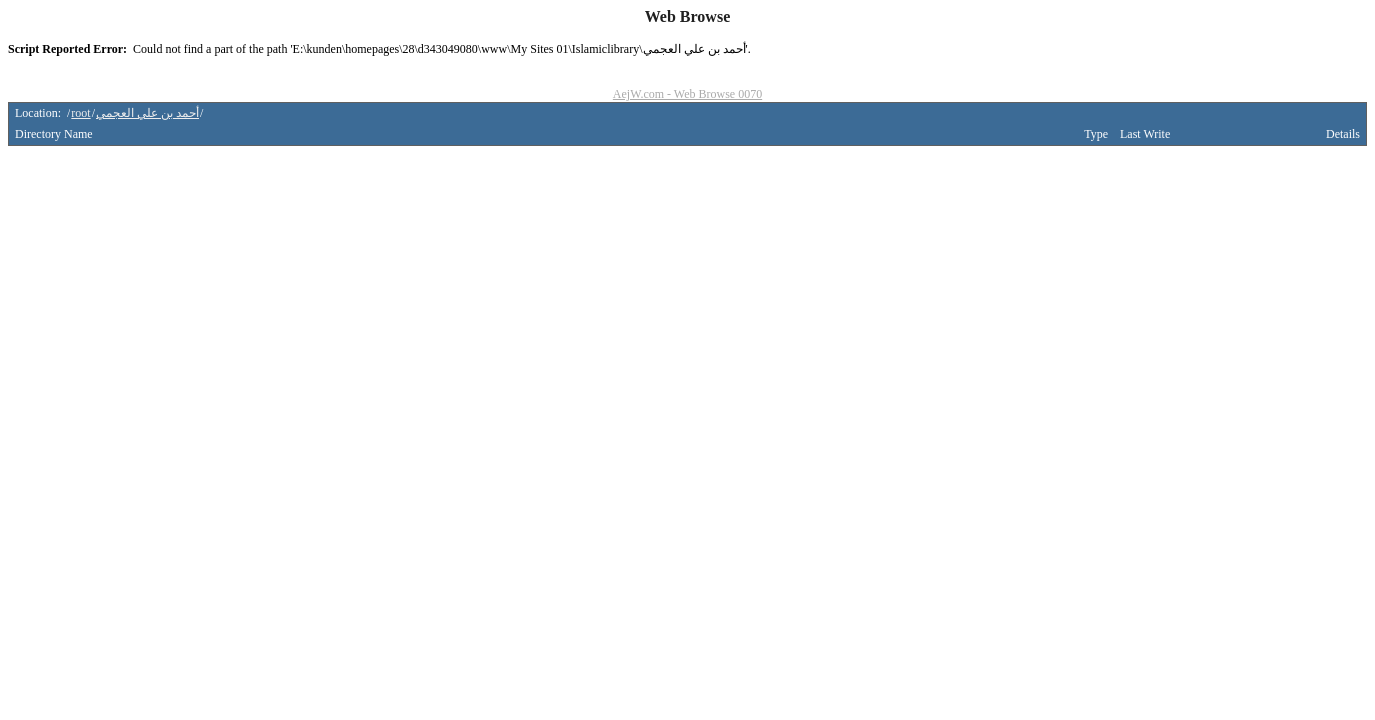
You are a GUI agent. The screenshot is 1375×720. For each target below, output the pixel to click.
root (80, 113)
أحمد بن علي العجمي (147, 113)
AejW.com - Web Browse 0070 (687, 94)
